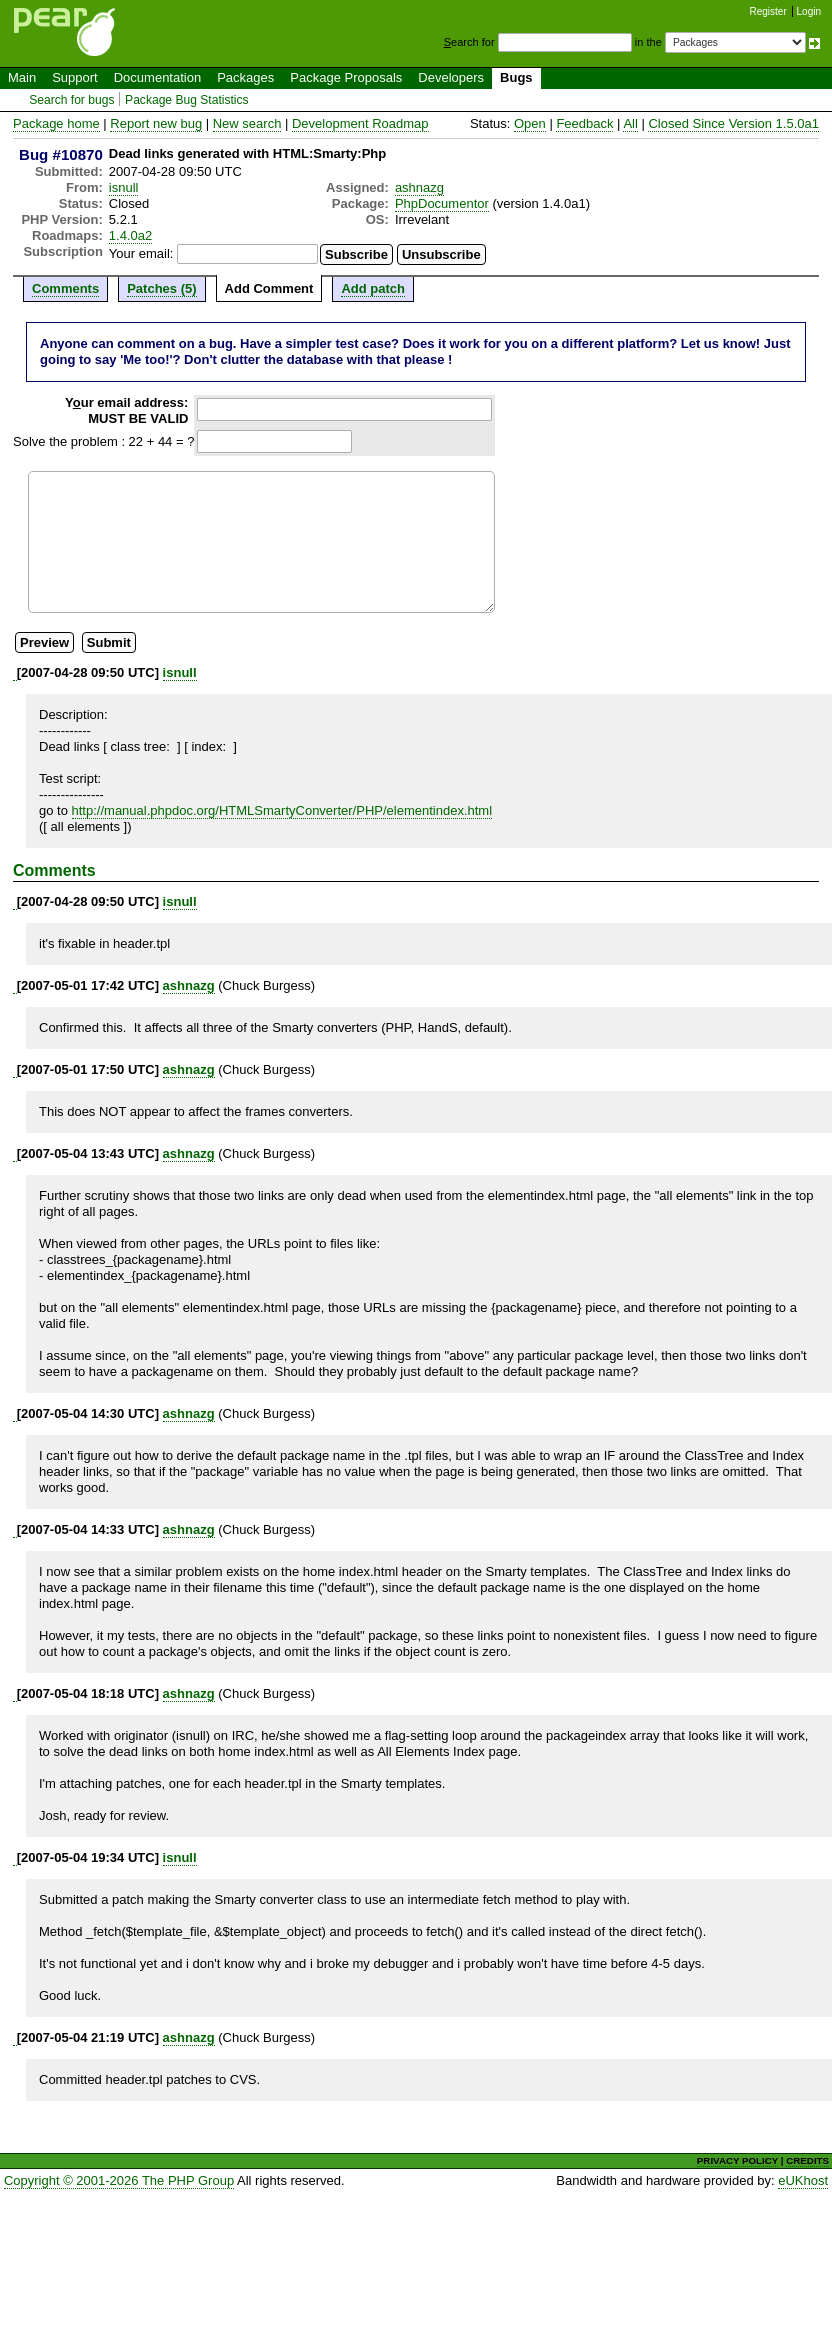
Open (530, 123)
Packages (245, 77)
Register (768, 11)
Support (75, 77)
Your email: (141, 253)
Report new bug (156, 123)
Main (22, 77)
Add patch (373, 288)
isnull (124, 187)
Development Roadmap (360, 123)
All (630, 123)
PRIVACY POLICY (737, 2160)
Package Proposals (346, 77)
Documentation (157, 77)
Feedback (584, 123)
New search (247, 123)
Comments (65, 288)
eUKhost (803, 2180)
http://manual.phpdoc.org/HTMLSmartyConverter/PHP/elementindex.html (282, 810)
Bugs (516, 77)
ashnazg (419, 187)
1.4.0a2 (130, 235)
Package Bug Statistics (187, 100)
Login (809, 11)
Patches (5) (161, 288)
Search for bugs (71, 100)
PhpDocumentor (442, 203)
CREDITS (807, 2160)
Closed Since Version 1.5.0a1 (733, 123)
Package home (56, 123)
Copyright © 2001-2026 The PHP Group (119, 2180)
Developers (451, 77)
